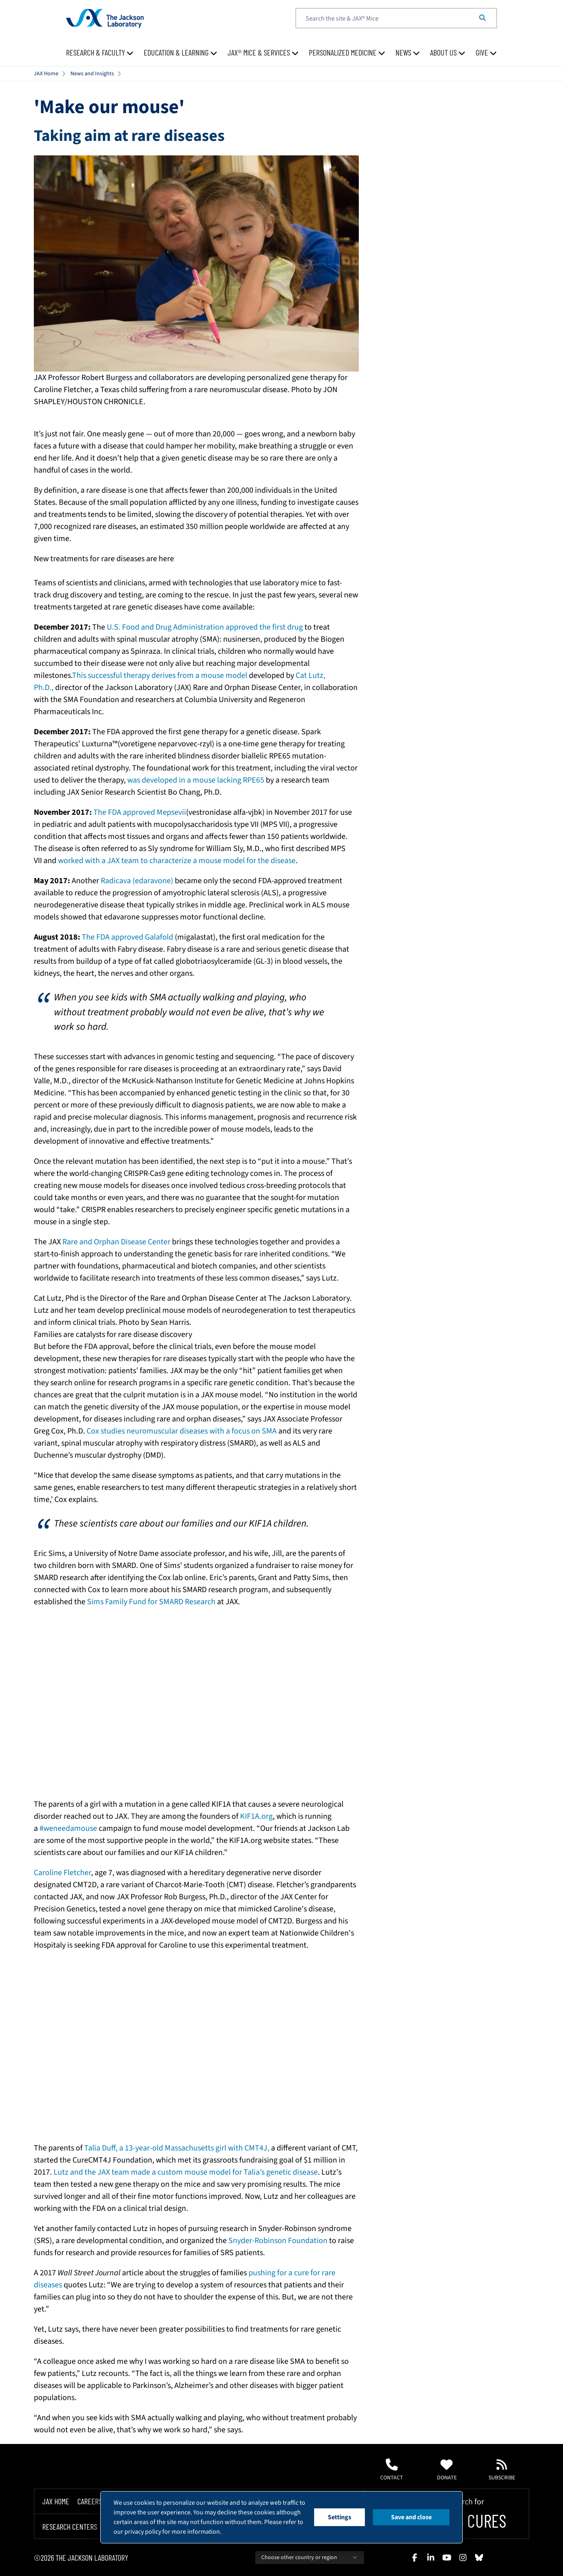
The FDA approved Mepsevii (139, 812)
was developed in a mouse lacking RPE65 (195, 780)
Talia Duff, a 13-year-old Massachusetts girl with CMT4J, (176, 2148)
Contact (391, 2470)
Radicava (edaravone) (137, 880)
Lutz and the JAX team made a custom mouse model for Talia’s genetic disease (186, 2172)
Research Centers (69, 2526)
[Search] (482, 18)
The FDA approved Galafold (127, 937)
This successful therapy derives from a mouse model (159, 675)
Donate (447, 2470)
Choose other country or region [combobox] (309, 2557)
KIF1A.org (256, 1816)
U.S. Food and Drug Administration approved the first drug (205, 627)
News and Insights (92, 74)
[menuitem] (100, 52)
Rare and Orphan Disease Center (116, 1242)
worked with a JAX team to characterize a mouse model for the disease (177, 860)
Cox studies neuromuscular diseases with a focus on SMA (182, 1431)
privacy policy (142, 2531)
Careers (89, 2501)
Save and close (411, 2517)
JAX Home (46, 74)
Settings (339, 2517)
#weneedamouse (68, 1828)
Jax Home (55, 2501)
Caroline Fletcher (62, 1872)
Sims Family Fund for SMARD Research (151, 1601)
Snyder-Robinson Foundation (277, 2240)
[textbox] (396, 18)
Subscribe (501, 2470)
